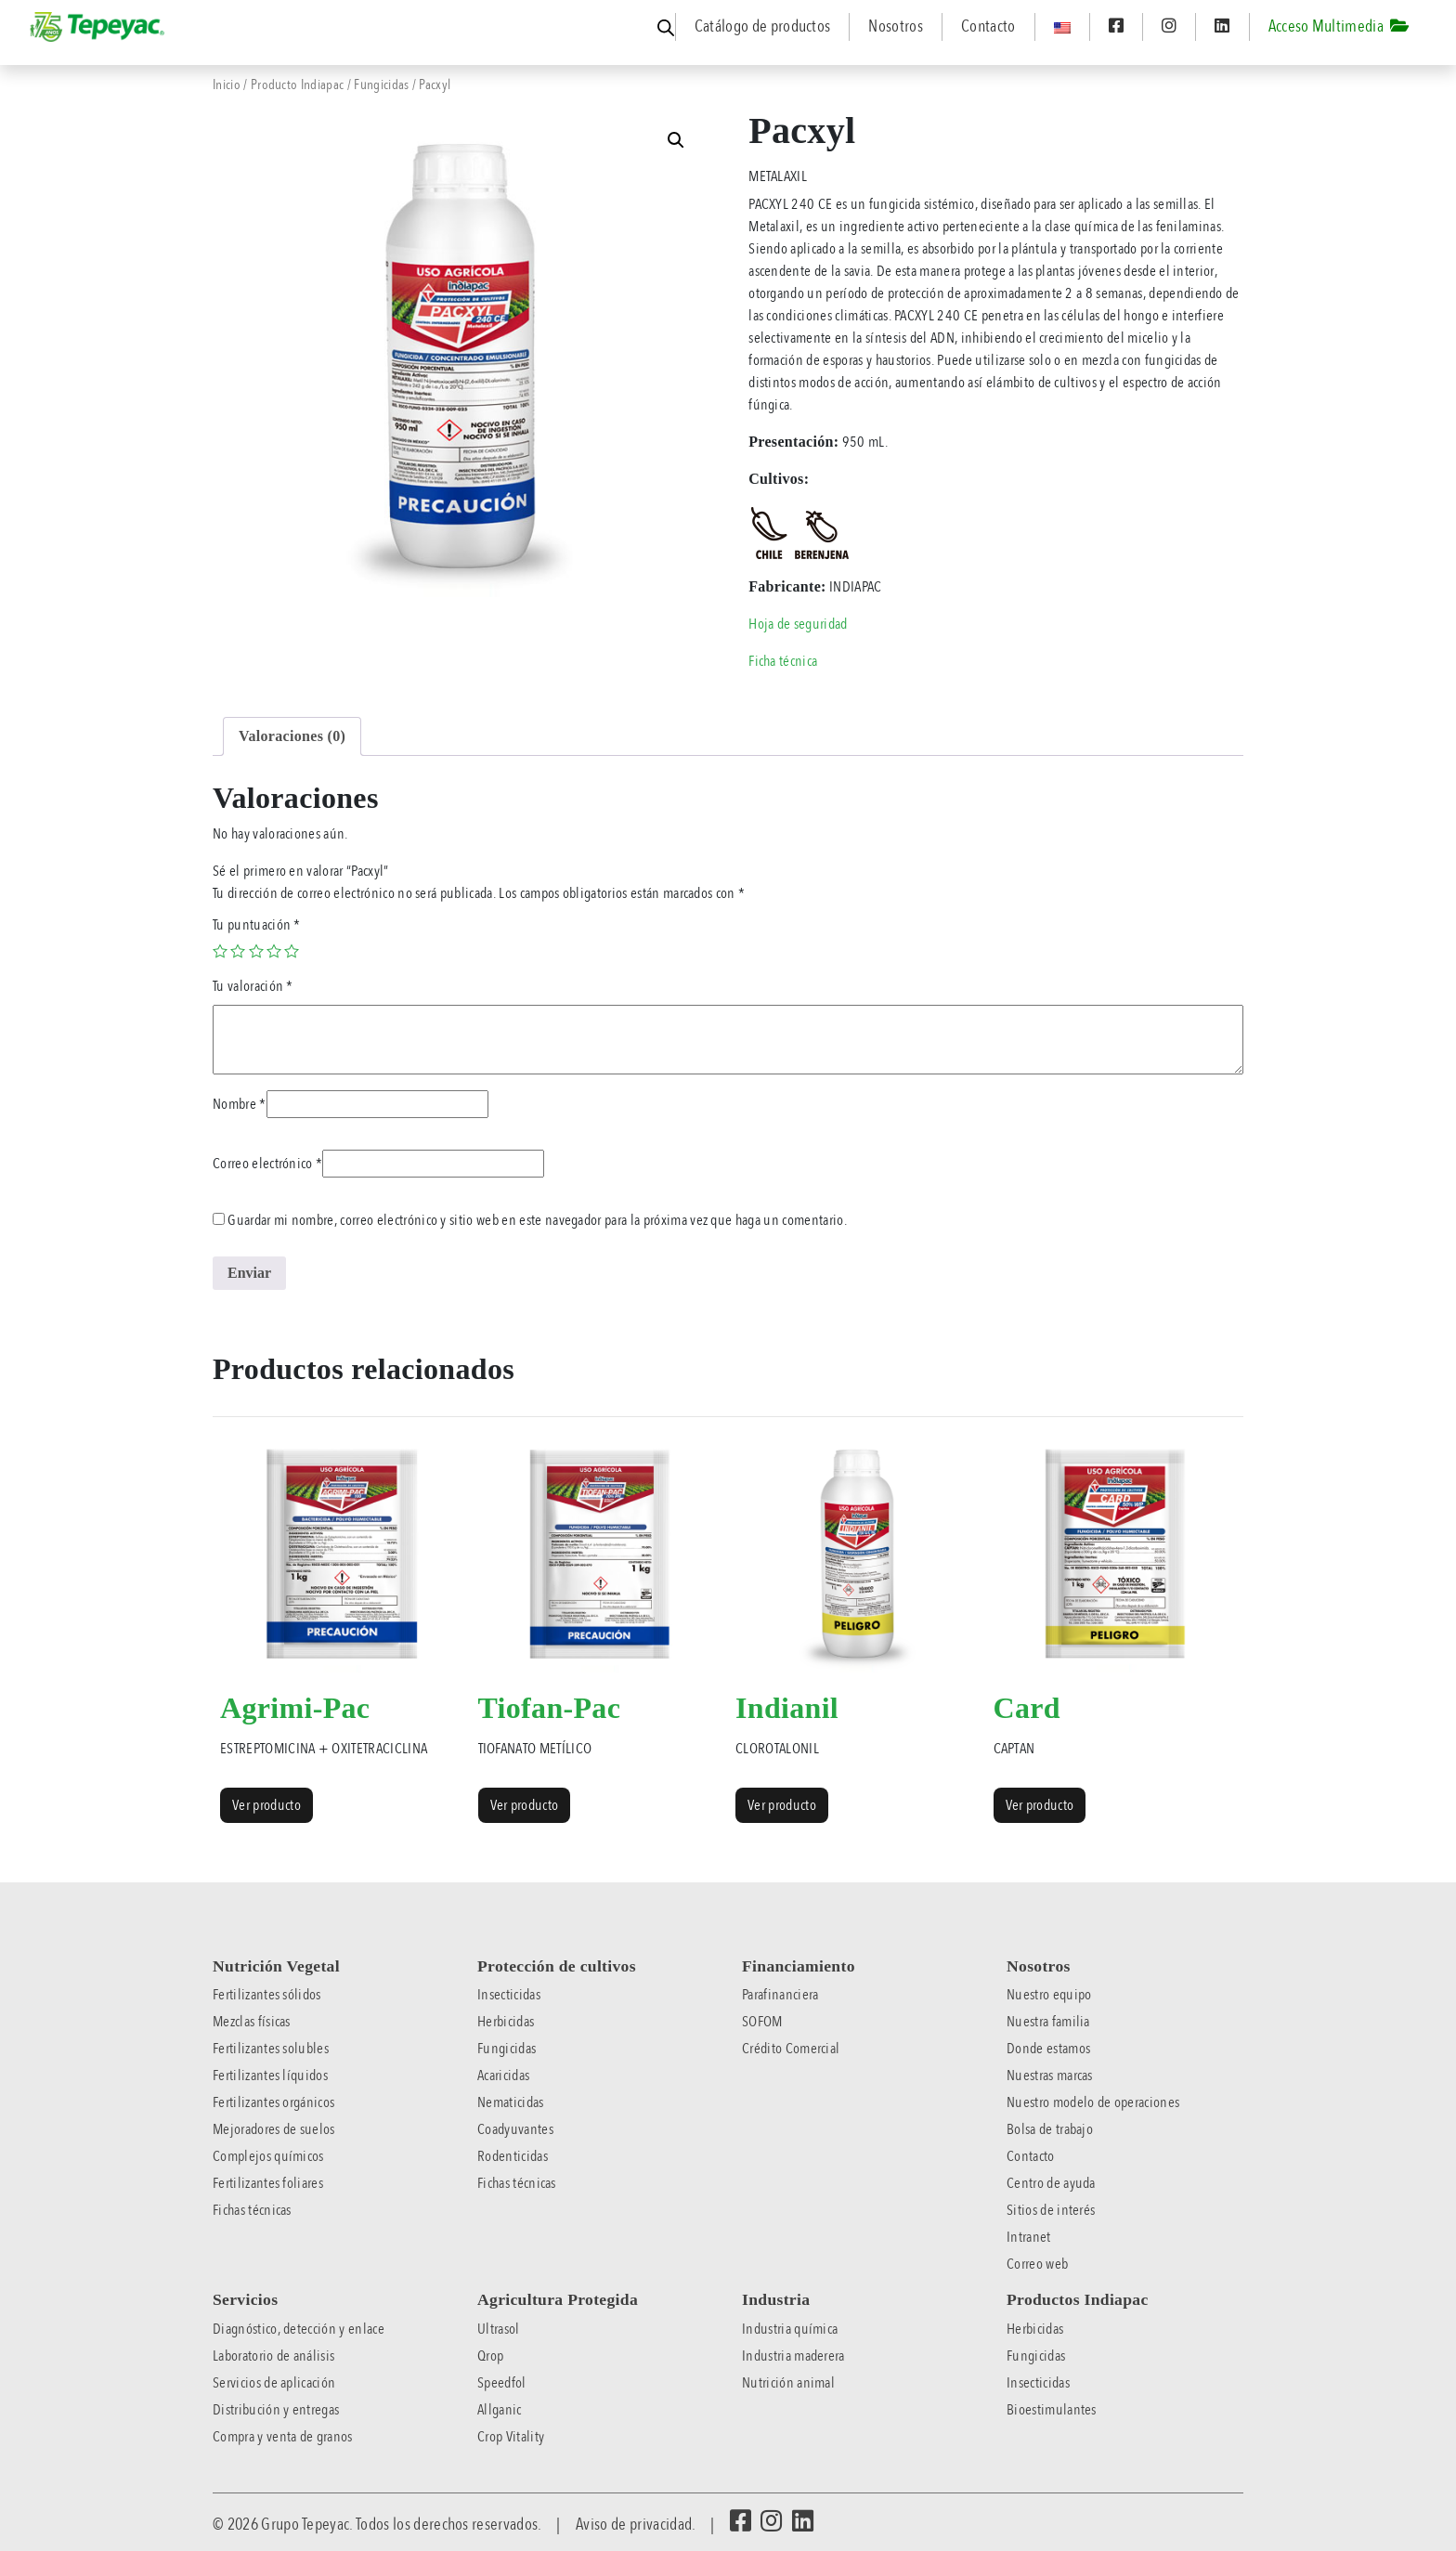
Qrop (490, 2356)
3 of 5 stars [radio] (256, 951)
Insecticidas (508, 1995)
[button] (676, 140)
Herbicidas (505, 2021)
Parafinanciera (780, 1995)
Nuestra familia (1048, 2021)
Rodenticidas (512, 2156)
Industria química (790, 2329)
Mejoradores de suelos (274, 2129)
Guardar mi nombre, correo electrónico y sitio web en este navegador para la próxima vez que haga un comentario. (537, 1220)
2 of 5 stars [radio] (237, 951)
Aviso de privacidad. (635, 2524)
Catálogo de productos (763, 26)
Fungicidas (381, 84)
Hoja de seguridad (797, 624)
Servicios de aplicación (274, 2383)
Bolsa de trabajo (1050, 2129)
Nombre (239, 1104)
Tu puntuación (257, 925)
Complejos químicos (268, 2156)
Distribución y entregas (276, 2410)
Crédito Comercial (790, 2048)
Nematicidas (510, 2102)
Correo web (1037, 2264)
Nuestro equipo (1049, 1995)
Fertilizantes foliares (268, 2183)
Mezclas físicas (252, 2021)
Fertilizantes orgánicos (273, 2102)
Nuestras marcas (1050, 2075)
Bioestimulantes (1052, 2410)
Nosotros (895, 26)
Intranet (1029, 2237)
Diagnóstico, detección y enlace (298, 2329)
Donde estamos (1048, 2048)
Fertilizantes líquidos (270, 2075)
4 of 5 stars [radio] (273, 951)
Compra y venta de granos (283, 2437)
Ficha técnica (782, 661)
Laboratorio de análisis (273, 2356)
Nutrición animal (788, 2383)
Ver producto (266, 1805)
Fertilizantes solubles (271, 2048)
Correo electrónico (267, 1163)
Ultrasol (498, 2329)
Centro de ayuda (1051, 2183)
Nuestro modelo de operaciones (1093, 2102)
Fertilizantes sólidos (267, 1995)
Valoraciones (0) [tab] (292, 736)
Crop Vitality (510, 2437)
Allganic (499, 2410)
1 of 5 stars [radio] (220, 951)
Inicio (226, 84)
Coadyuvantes (515, 2129)
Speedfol (501, 2383)
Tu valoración (253, 986)
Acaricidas (503, 2075)
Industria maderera (793, 2356)
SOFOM (762, 2021)
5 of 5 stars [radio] (291, 951)
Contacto (988, 26)
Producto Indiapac (297, 84)
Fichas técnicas (252, 2210)
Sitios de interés (1051, 2210)
